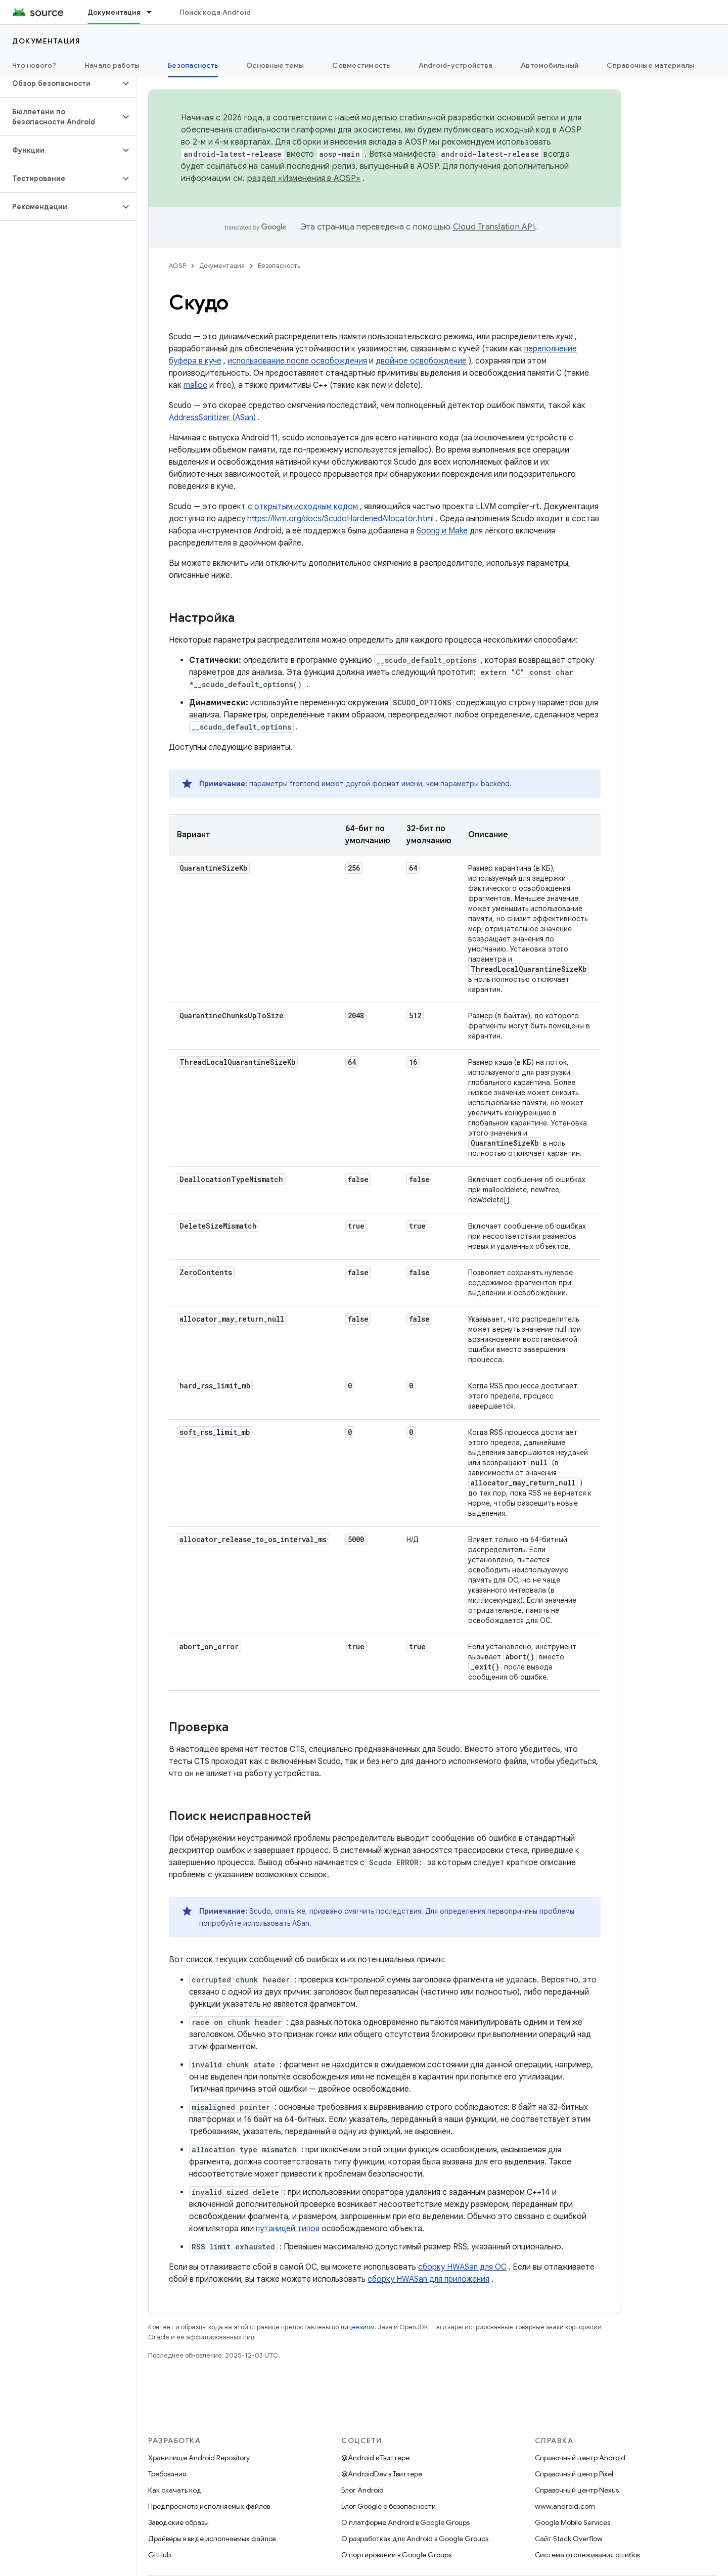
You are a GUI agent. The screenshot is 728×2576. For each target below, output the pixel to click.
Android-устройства (456, 65)
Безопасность (279, 265)
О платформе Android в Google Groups (405, 2522)
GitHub (159, 2554)
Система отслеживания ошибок (588, 2554)
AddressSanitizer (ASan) (212, 418)
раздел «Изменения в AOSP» (303, 178)
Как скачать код (175, 2490)
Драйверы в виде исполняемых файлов (212, 2538)
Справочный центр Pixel (574, 2473)
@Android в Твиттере (375, 2457)
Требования (167, 2473)
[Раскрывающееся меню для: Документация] (153, 12)
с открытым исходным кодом (303, 507)
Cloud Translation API (494, 227)
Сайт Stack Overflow (569, 2538)
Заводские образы (178, 2522)
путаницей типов (288, 2229)
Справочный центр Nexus (577, 2490)
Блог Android (362, 2490)
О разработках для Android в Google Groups (414, 2538)
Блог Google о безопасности (388, 2506)
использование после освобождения (297, 361)
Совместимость (361, 65)
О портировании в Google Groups (396, 2554)
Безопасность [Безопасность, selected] (193, 65)
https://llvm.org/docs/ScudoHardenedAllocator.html (340, 519)
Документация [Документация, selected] (113, 12)
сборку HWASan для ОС (462, 2267)
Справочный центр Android (580, 2457)
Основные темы (275, 65)
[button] (60, 83)
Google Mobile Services (572, 2522)
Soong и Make (442, 531)
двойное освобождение (421, 361)
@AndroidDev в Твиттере (381, 2473)
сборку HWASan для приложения (428, 2279)
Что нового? (34, 65)
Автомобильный (549, 65)
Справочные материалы (650, 65)
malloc (195, 385)
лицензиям (357, 2327)
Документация (46, 41)
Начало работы (112, 65)
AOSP (177, 265)
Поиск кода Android (215, 12)
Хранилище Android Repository (199, 2457)
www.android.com (565, 2506)
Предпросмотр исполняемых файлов (209, 2506)
